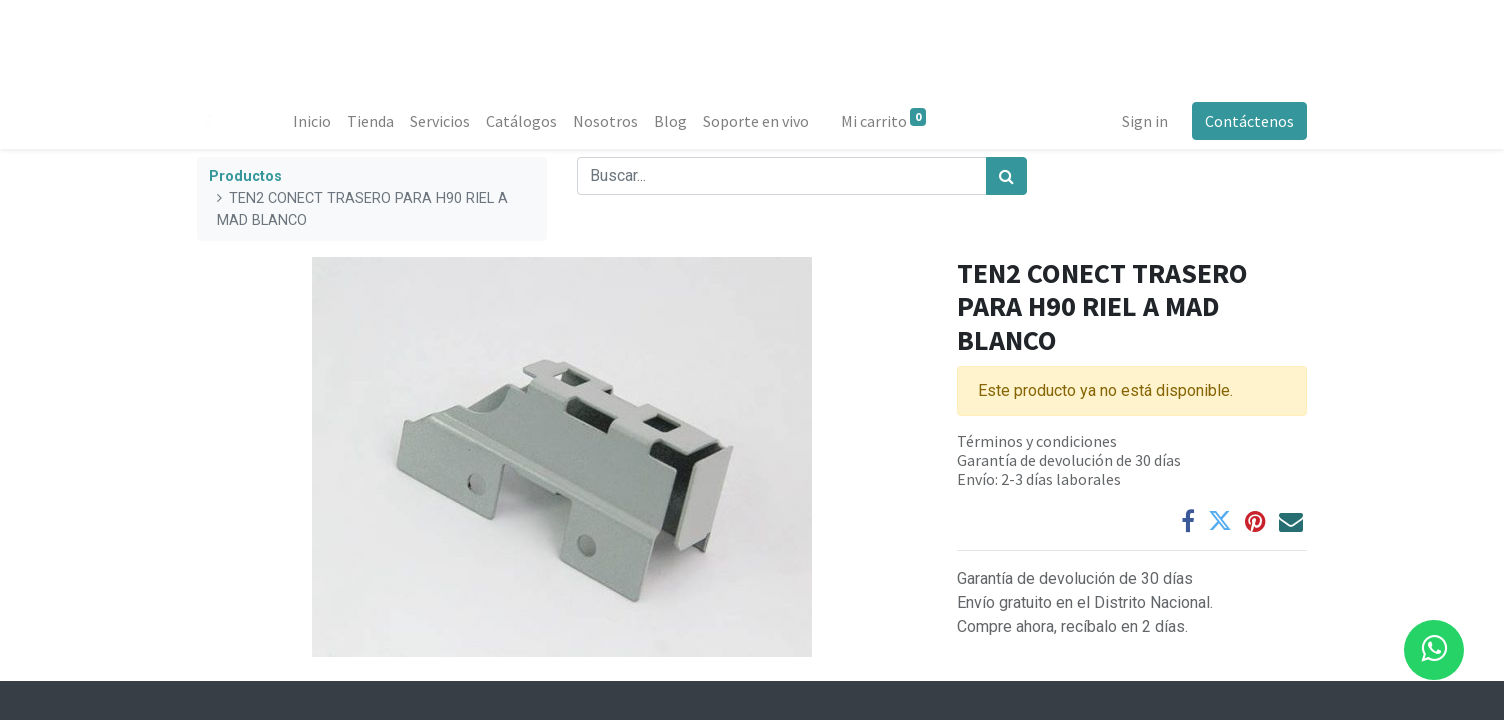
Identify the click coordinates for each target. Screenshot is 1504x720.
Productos (245, 176)
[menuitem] (312, 121)
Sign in (1145, 121)
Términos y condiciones (1037, 441)
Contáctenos (1249, 121)
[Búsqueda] (1006, 176)
